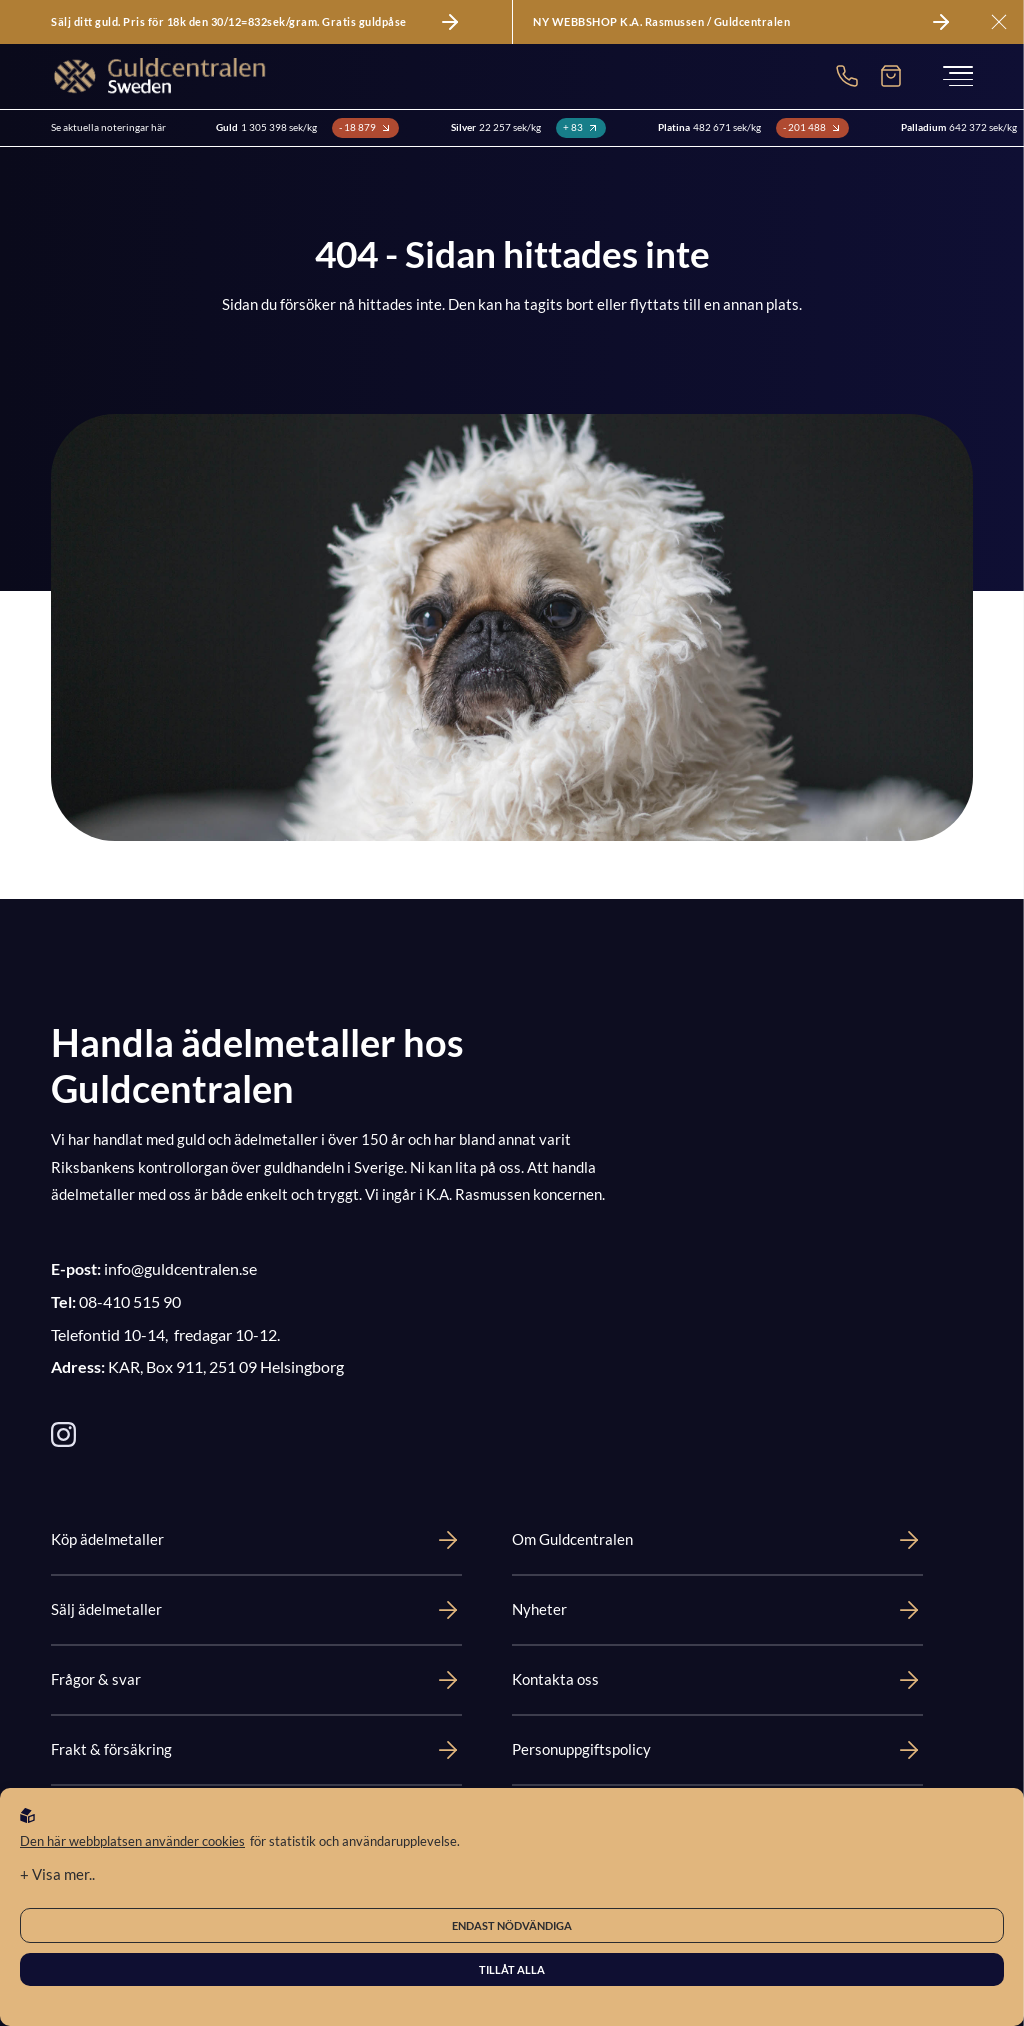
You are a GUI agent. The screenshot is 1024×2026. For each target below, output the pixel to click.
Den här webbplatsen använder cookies (132, 1841)
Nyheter (717, 1610)
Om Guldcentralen (717, 1540)
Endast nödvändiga (512, 1925)
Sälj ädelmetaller (256, 1610)
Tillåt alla (512, 1969)
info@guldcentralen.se (180, 1268)
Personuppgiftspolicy (717, 1750)
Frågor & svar (256, 1680)
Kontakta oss (717, 1680)
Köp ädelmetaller (256, 1540)
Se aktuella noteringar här (108, 127)
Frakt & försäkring (256, 1750)
